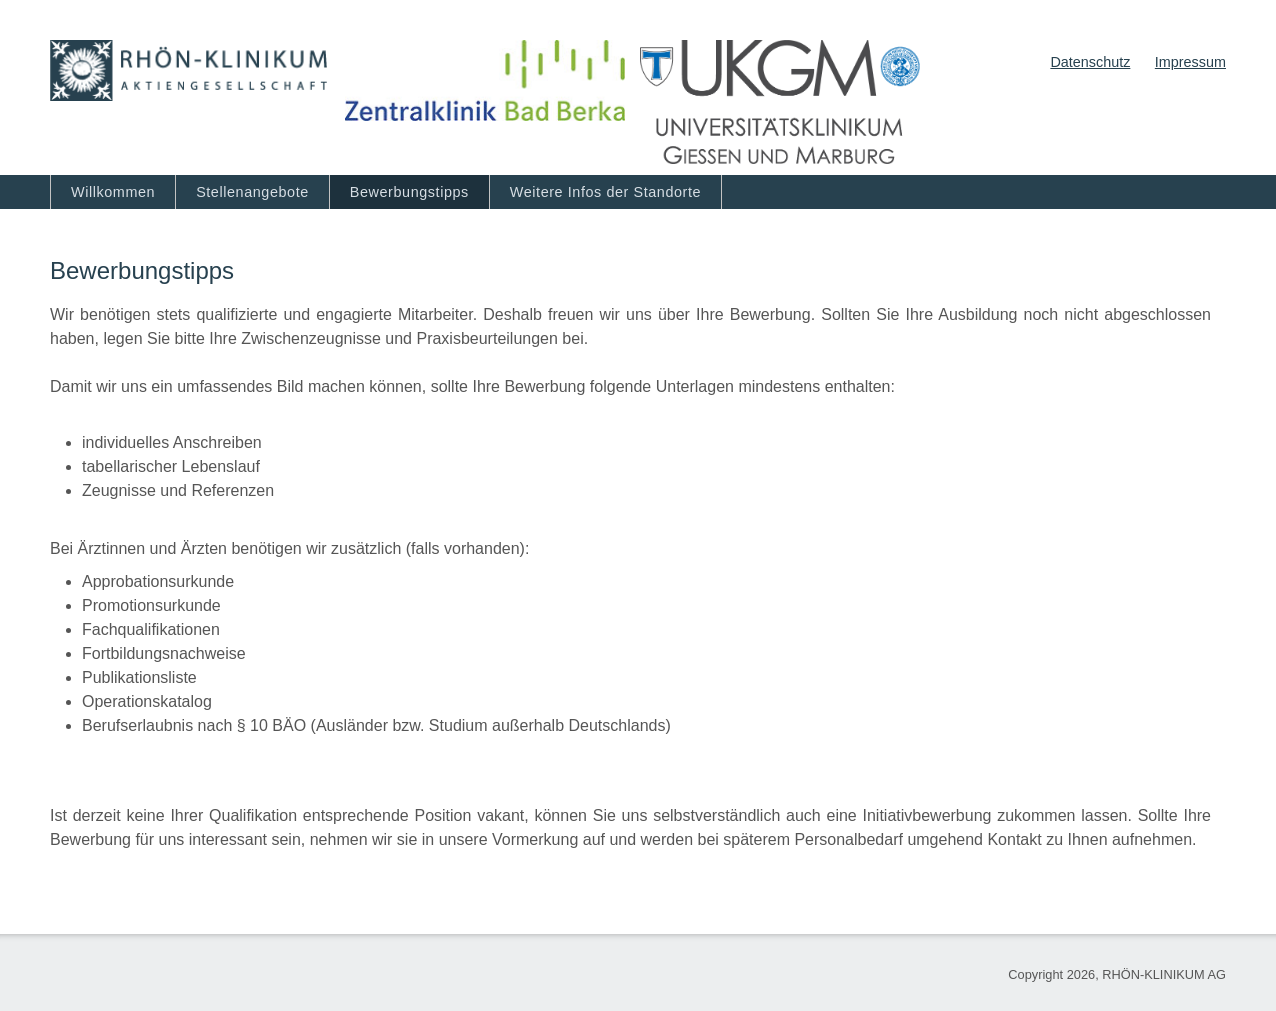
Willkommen (113, 192)
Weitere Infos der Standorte (605, 192)
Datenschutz (1090, 62)
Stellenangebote (252, 192)
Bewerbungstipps (409, 192)
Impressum (1190, 62)
